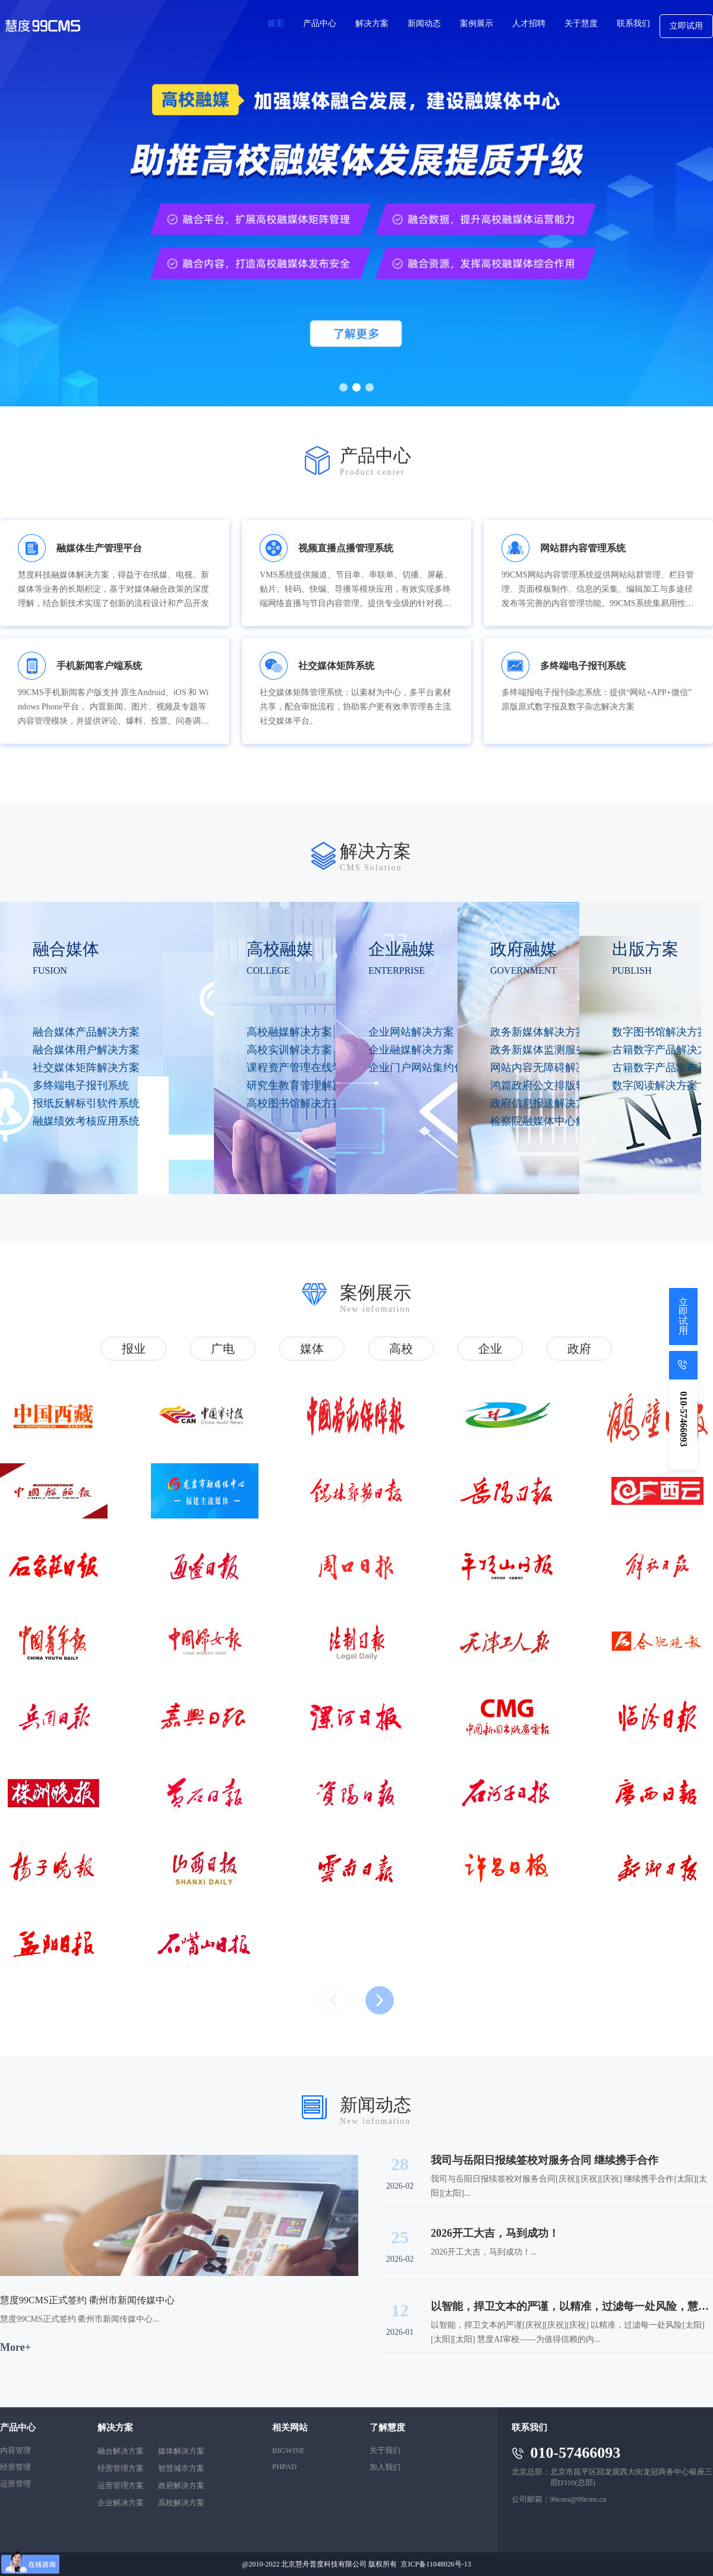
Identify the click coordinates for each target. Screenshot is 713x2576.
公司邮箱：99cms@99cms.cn (559, 2499)
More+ (15, 2347)
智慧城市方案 (181, 2468)
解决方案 (372, 23)
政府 (579, 1348)
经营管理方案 (120, 2468)
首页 (275, 23)
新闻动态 (424, 23)
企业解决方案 (120, 2502)
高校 (401, 1348)
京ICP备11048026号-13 (435, 2564)
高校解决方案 (181, 2502)
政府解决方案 (181, 2485)
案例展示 (476, 23)
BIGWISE (288, 2450)
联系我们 (633, 23)
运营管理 (15, 2483)
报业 (134, 1348)
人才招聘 (528, 23)
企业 (490, 1348)
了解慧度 (387, 2427)
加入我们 (385, 2467)
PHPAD (284, 2466)
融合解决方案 (120, 2450)
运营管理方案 (120, 2485)
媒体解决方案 (181, 2450)
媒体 (312, 1348)
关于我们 (385, 2450)
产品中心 (319, 23)
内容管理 (15, 2450)
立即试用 (686, 25)
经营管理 (15, 2467)
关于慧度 (581, 23)
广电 (223, 1348)
